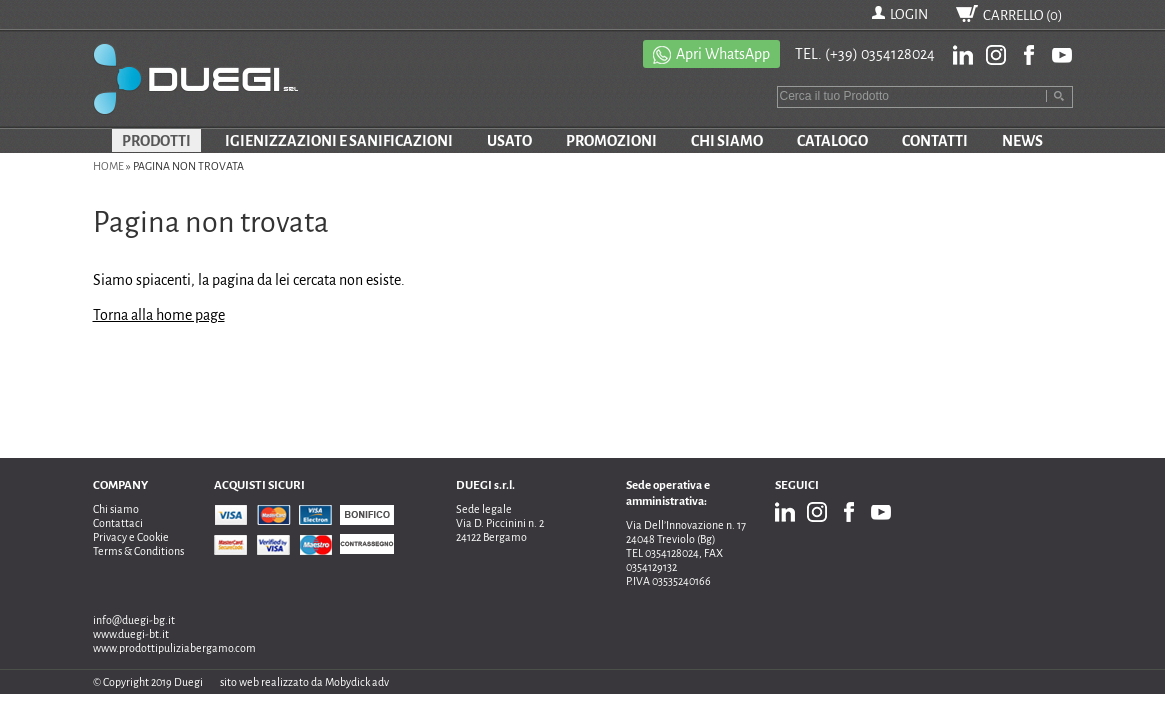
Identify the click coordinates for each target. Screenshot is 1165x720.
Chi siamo (116, 509)
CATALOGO (832, 141)
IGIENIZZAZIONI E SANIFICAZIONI (339, 141)
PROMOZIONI (611, 141)
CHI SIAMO (727, 141)
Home (108, 166)
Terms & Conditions (138, 551)
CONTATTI (935, 141)
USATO (509, 141)
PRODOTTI (156, 141)
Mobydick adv (357, 682)
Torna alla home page (159, 315)
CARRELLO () (1023, 15)
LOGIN (909, 14)
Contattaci (118, 523)
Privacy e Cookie (131, 537)
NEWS (1022, 141)
